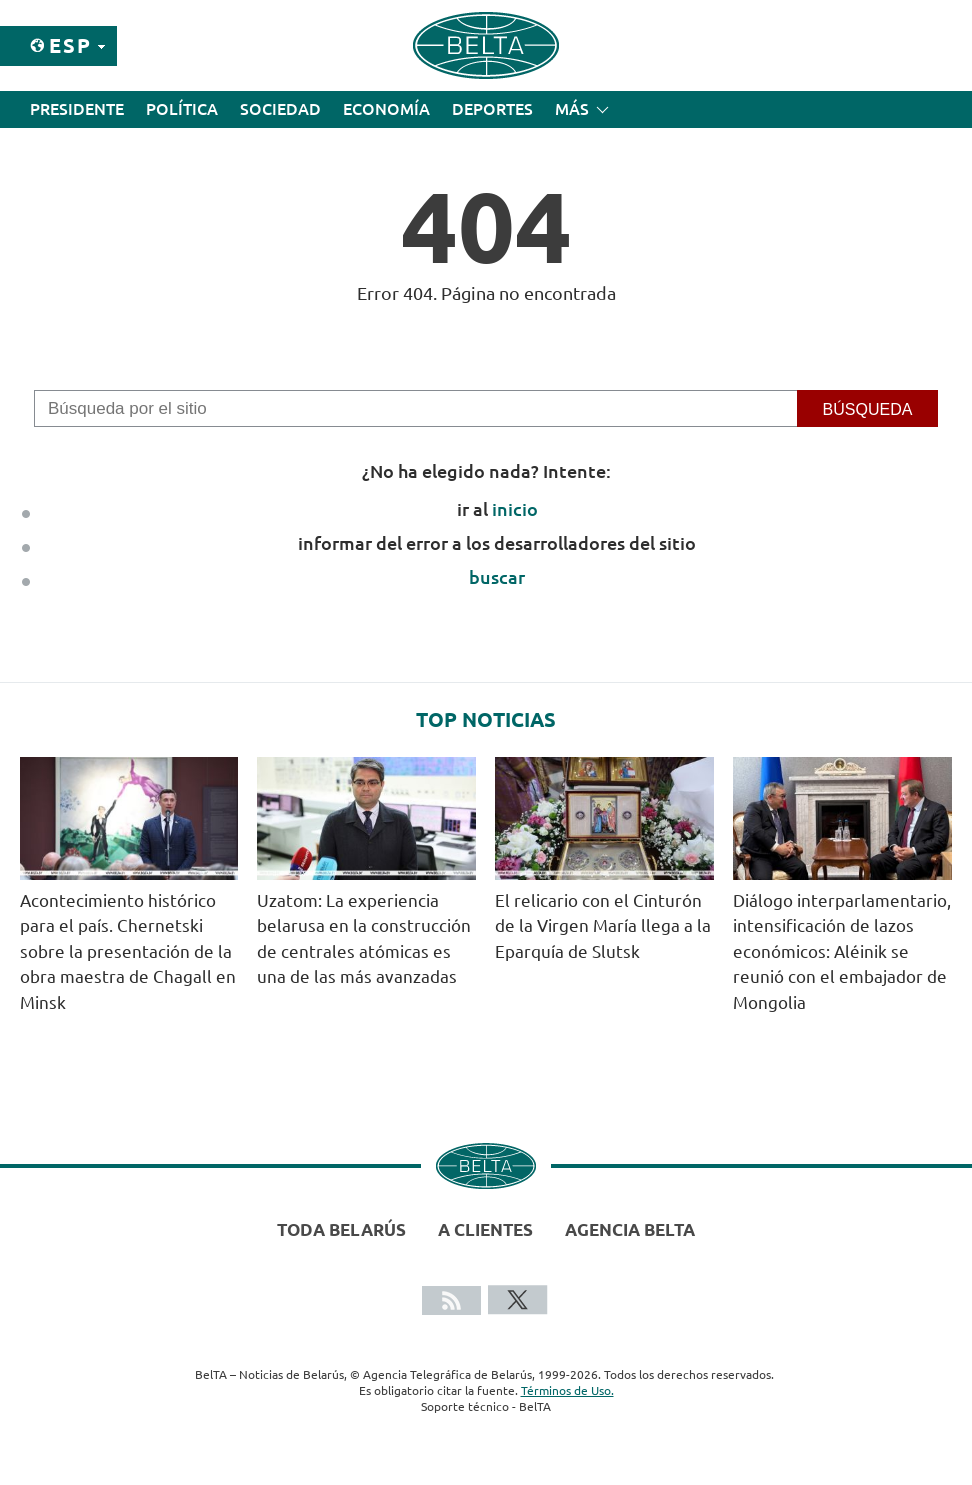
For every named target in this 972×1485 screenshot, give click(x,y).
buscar (497, 577)
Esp (70, 45)
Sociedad (280, 109)
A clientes (485, 1229)
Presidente (77, 109)
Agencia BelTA (630, 1229)
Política (182, 109)
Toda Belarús (341, 1229)
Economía (386, 109)
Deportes (492, 109)
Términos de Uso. (567, 1390)
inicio (515, 509)
